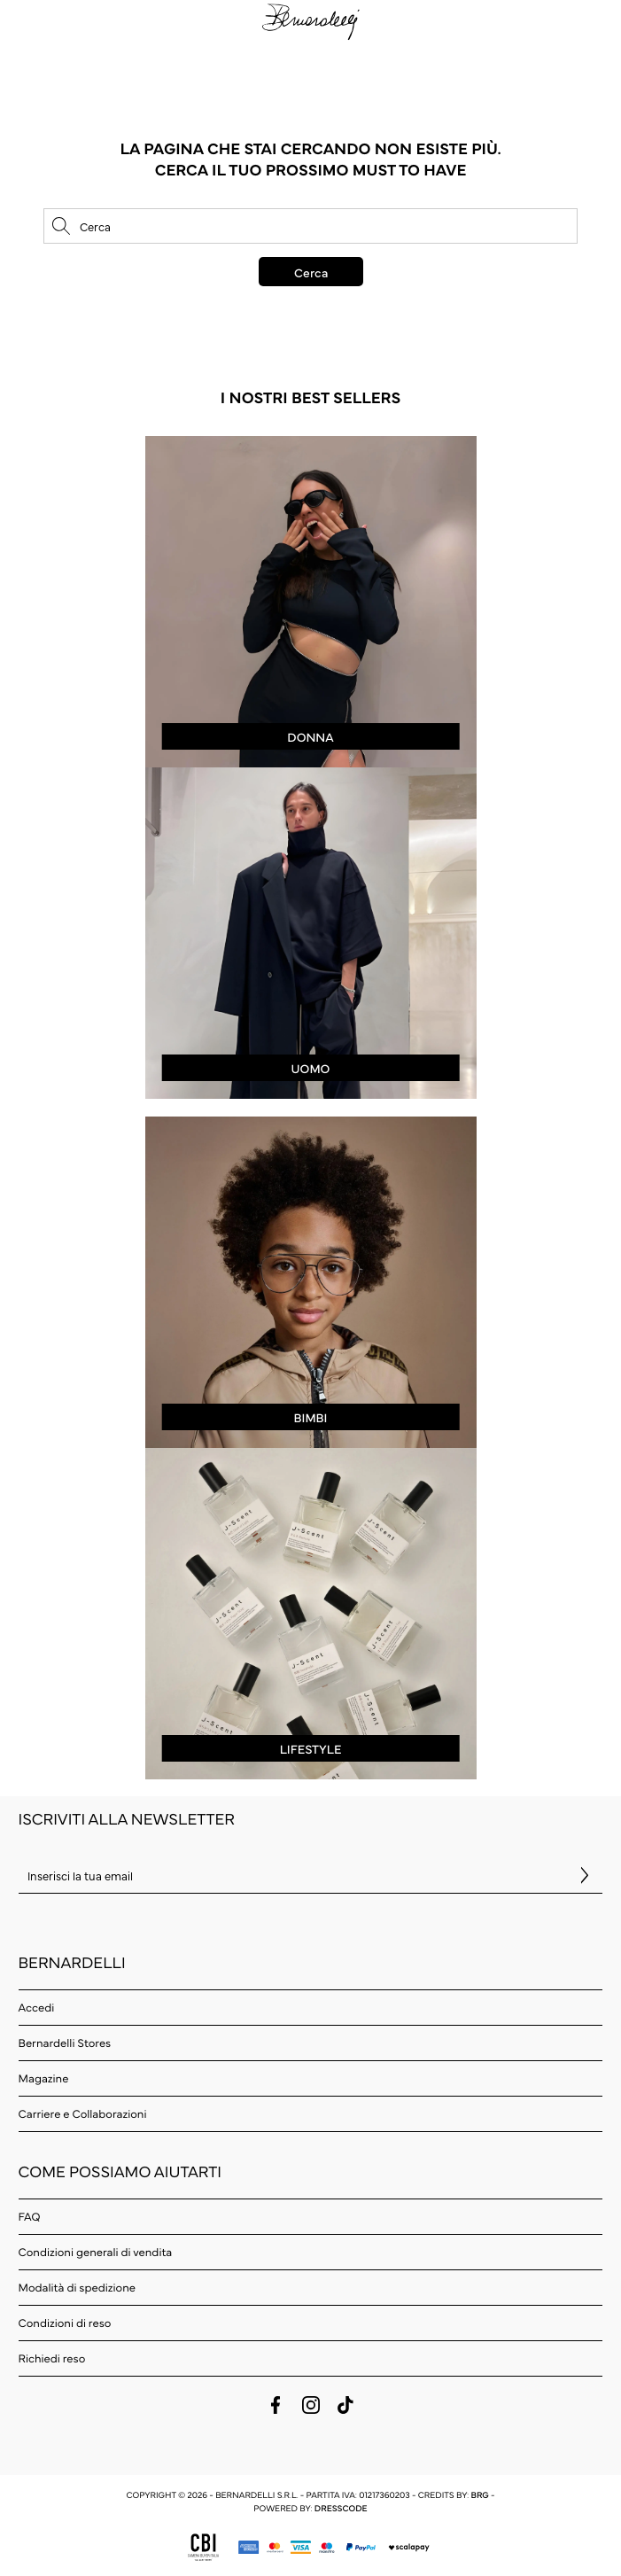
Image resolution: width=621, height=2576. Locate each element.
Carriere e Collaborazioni (83, 2113)
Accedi (37, 2007)
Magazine (44, 2078)
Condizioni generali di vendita (96, 2252)
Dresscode (341, 2508)
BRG (479, 2494)
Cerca (311, 272)
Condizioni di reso (65, 2323)
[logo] (311, 21)
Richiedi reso (52, 2358)
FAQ (30, 2216)
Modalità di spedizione (77, 2287)
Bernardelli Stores (65, 2043)
